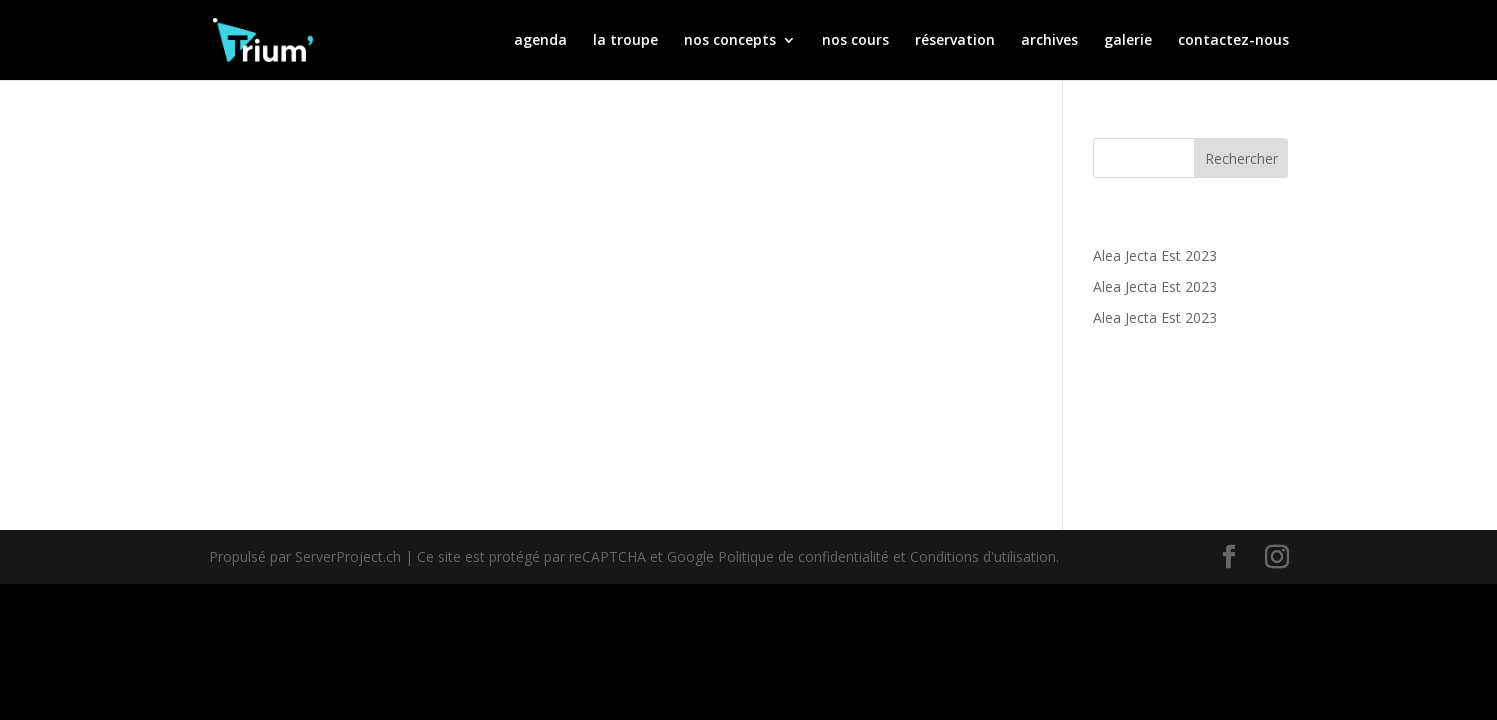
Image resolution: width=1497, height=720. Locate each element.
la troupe (625, 41)
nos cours (855, 41)
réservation (955, 41)
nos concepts (730, 41)
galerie (1128, 41)
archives (1049, 41)
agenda (540, 41)
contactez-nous (1233, 41)
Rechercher (1241, 158)
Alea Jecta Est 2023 (1155, 255)
